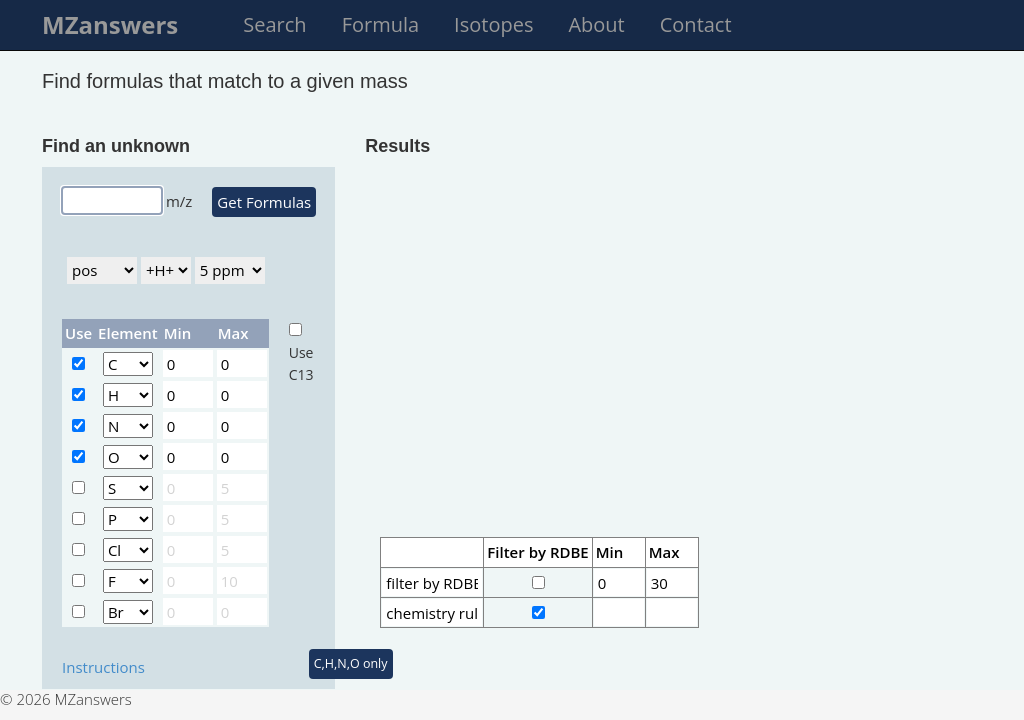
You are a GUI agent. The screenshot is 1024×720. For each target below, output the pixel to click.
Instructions (103, 667)
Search (274, 24)
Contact (696, 24)
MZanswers (110, 24)
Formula (380, 24)
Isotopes (493, 24)
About (596, 24)
